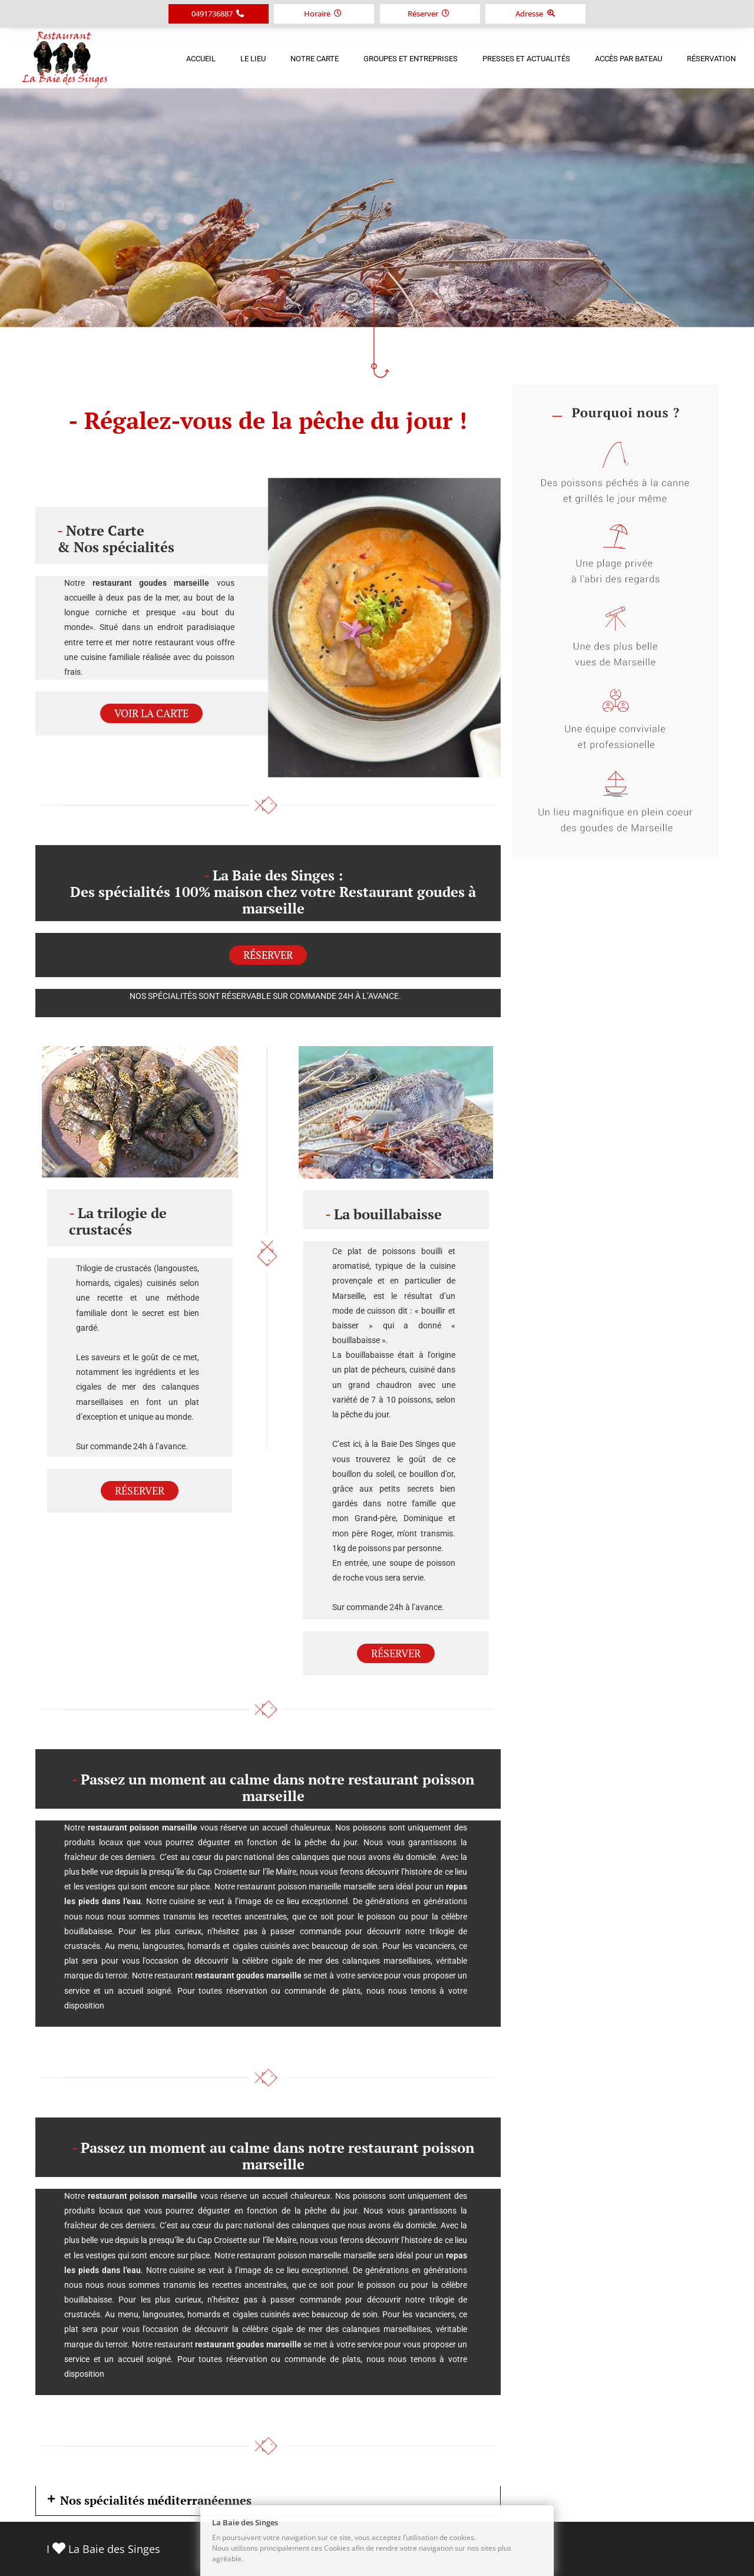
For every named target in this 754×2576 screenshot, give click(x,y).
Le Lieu (253, 58)
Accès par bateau (628, 58)
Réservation (711, 58)
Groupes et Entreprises (410, 58)
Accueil (201, 58)
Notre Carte (314, 58)
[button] (268, 2500)
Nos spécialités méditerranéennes (156, 2500)
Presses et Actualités (526, 58)
